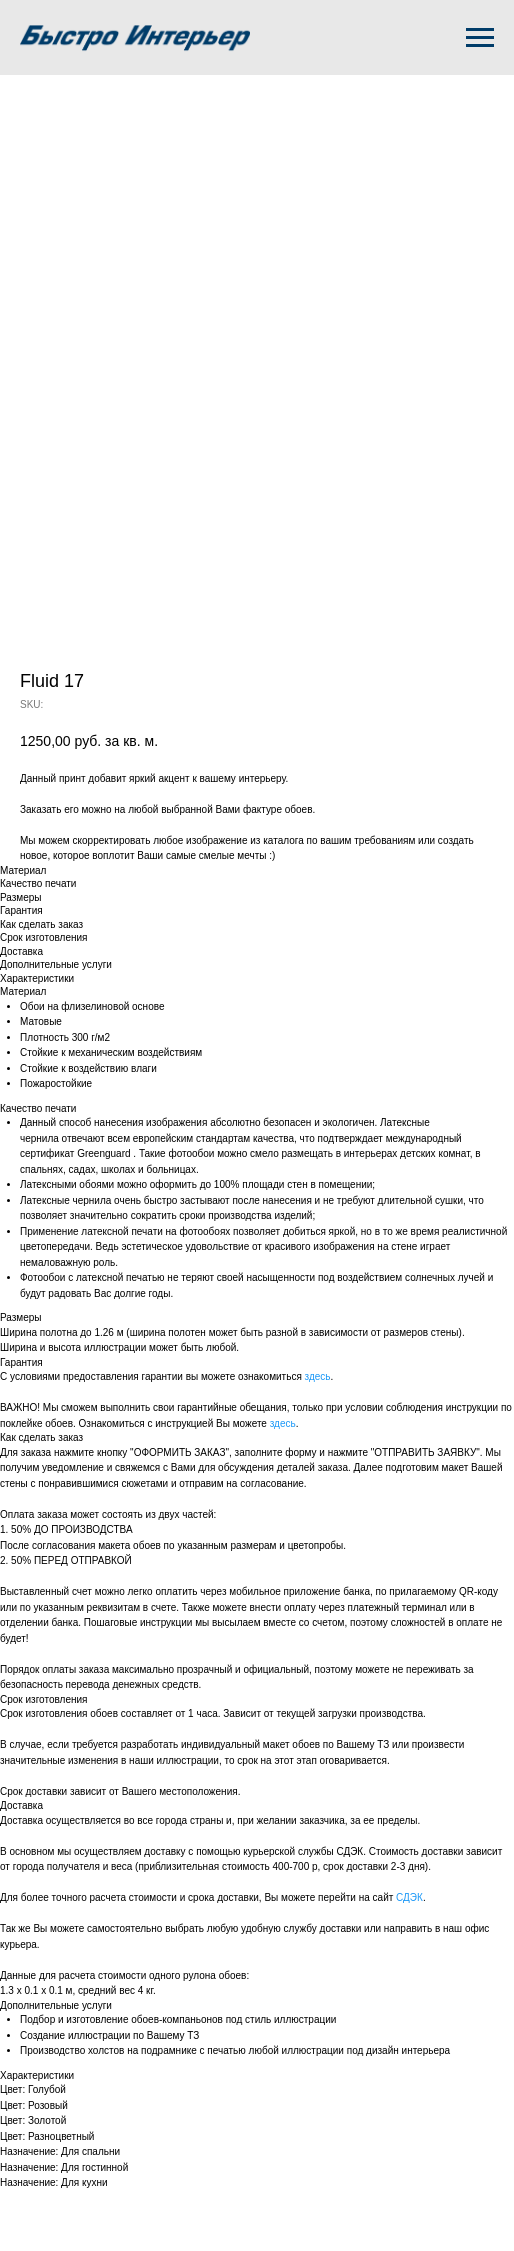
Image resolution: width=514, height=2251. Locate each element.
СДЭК (409, 1897)
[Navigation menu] (480, 38)
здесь (318, 1376)
